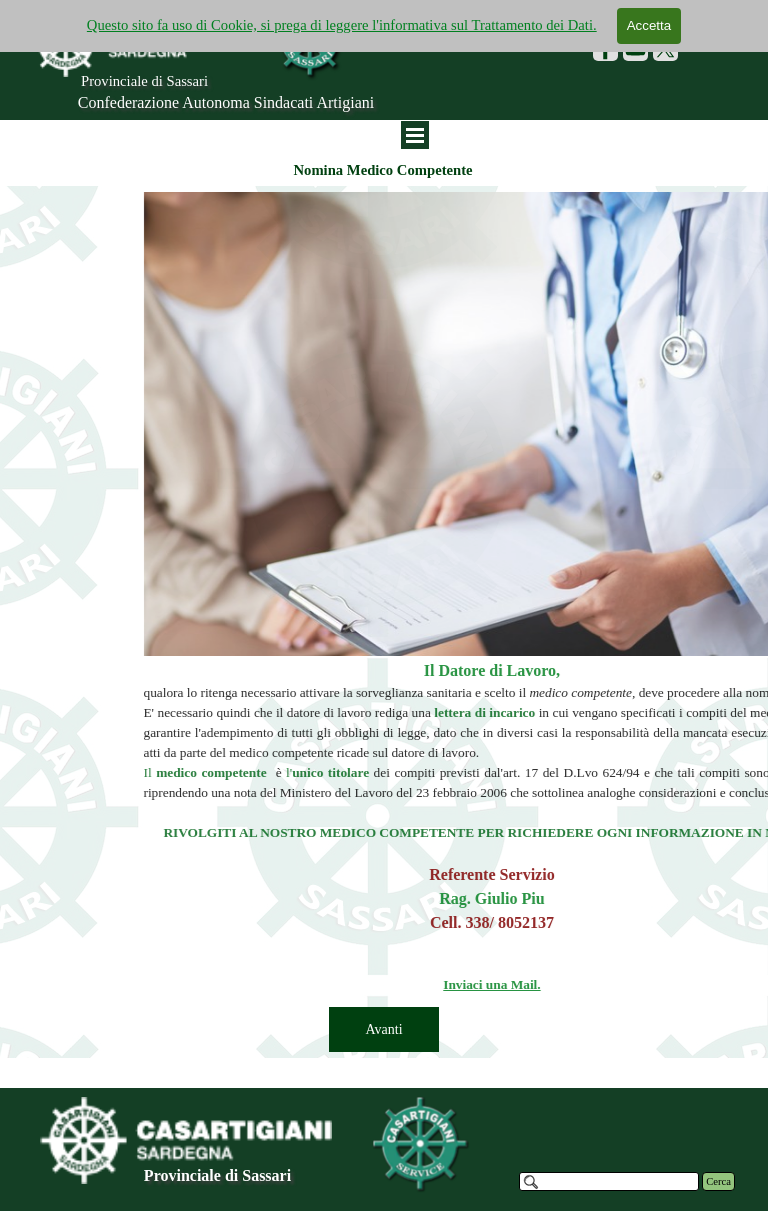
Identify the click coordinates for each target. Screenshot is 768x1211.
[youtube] (635, 48)
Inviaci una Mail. (644, 984)
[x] (665, 48)
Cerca (718, 1181)
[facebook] (605, 48)
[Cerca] (609, 1181)
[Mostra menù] (415, 135)
